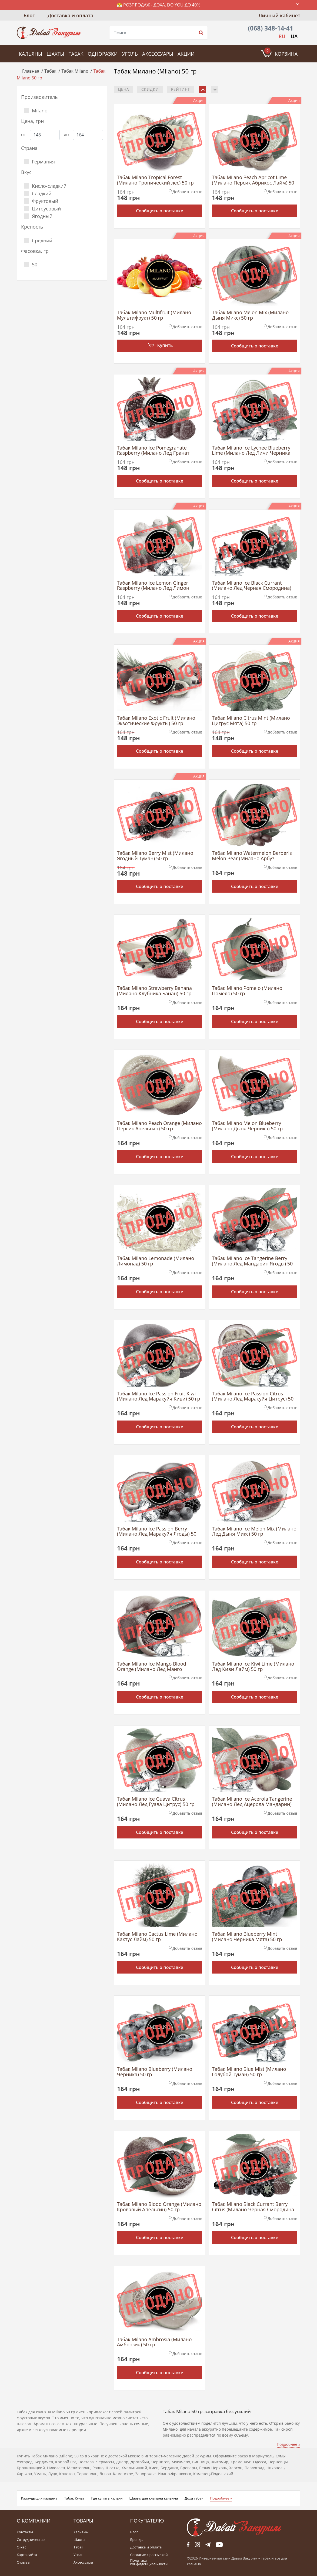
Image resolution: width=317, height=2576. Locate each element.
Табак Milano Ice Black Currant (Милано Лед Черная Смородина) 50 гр (251, 585)
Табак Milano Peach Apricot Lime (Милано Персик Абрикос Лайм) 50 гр (253, 180)
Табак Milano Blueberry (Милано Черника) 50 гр (154, 2071)
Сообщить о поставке (159, 211)
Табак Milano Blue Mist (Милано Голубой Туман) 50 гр (249, 2071)
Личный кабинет (279, 15)
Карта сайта (27, 2555)
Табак (76, 54)
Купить (165, 345)
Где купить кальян (106, 2498)
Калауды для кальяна (39, 2498)
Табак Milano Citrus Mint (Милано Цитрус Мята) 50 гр (251, 720)
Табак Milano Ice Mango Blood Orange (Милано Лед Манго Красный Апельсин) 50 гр (151, 1666)
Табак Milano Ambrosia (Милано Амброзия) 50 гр (154, 2342)
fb (188, 2545)
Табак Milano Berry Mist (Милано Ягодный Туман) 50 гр (155, 855)
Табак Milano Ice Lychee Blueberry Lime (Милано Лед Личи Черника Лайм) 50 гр (251, 450)
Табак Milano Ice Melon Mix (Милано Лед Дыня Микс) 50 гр (254, 1531)
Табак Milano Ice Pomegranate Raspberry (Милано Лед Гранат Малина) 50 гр (153, 450)
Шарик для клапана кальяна (153, 2498)
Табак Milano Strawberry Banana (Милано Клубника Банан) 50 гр (154, 991)
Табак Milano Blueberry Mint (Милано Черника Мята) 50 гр (247, 1936)
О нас (21, 2547)
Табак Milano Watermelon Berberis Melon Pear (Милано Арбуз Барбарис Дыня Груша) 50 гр (252, 855)
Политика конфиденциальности (149, 2562)
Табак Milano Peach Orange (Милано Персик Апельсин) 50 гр (159, 1126)
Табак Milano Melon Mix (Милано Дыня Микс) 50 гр (250, 315)
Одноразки (103, 54)
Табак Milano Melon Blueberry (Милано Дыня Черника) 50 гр (247, 1126)
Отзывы (23, 2562)
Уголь (130, 54)
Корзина (281, 52)
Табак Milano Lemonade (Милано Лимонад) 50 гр (155, 1261)
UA (294, 36)
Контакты (25, 2532)
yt (219, 2545)
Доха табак (194, 2498)
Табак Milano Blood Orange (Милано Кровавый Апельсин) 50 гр (159, 2207)
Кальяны (30, 54)
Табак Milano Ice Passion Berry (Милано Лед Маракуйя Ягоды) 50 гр (156, 1531)
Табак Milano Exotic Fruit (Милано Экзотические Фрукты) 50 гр (156, 720)
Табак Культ (74, 2498)
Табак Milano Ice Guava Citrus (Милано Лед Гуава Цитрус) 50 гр (156, 1801)
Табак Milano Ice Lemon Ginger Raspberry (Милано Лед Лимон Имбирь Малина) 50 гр (153, 585)
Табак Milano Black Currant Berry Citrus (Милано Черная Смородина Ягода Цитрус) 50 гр (253, 2207)
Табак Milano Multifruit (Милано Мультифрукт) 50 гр (154, 315)
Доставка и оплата (70, 15)
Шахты (55, 54)
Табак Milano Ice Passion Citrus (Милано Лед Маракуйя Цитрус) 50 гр (252, 1396)
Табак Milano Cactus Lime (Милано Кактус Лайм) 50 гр (157, 1936)
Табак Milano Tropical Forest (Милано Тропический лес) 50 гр (155, 180)
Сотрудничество (31, 2539)
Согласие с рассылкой (149, 2555)
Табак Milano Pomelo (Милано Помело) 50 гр (247, 991)
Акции (186, 54)
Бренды (137, 2539)
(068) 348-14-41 (270, 28)
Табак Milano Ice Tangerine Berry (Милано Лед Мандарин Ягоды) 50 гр (252, 1261)
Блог (29, 15)
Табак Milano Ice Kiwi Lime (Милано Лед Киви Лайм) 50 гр (253, 1666)
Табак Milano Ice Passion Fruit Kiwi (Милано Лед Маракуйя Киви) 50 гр (158, 1396)
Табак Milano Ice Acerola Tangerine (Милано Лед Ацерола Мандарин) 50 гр (252, 1801)
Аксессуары (157, 54)
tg (208, 2545)
